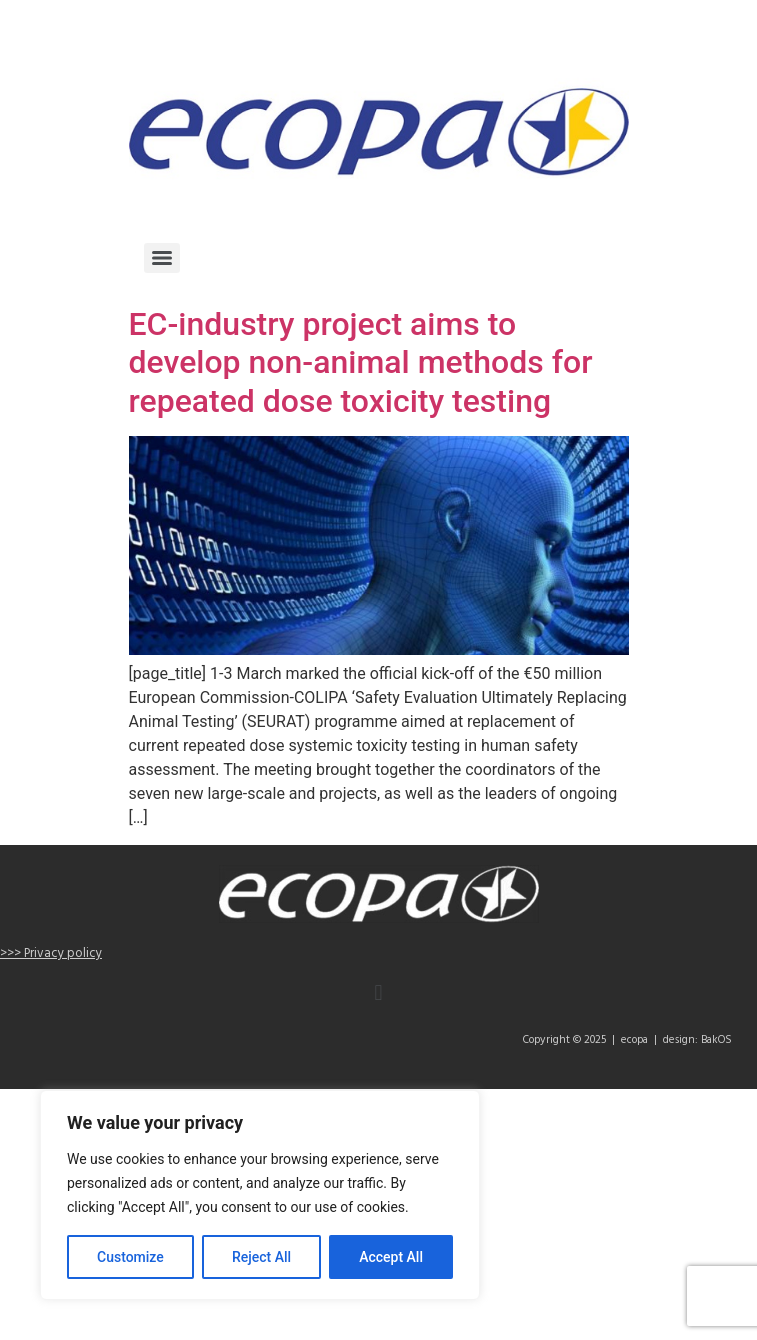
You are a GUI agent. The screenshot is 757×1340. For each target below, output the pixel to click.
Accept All (391, 1257)
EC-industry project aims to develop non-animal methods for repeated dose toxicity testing (361, 362)
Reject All (261, 1257)
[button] (378, 993)
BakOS (716, 1040)
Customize (130, 1257)
